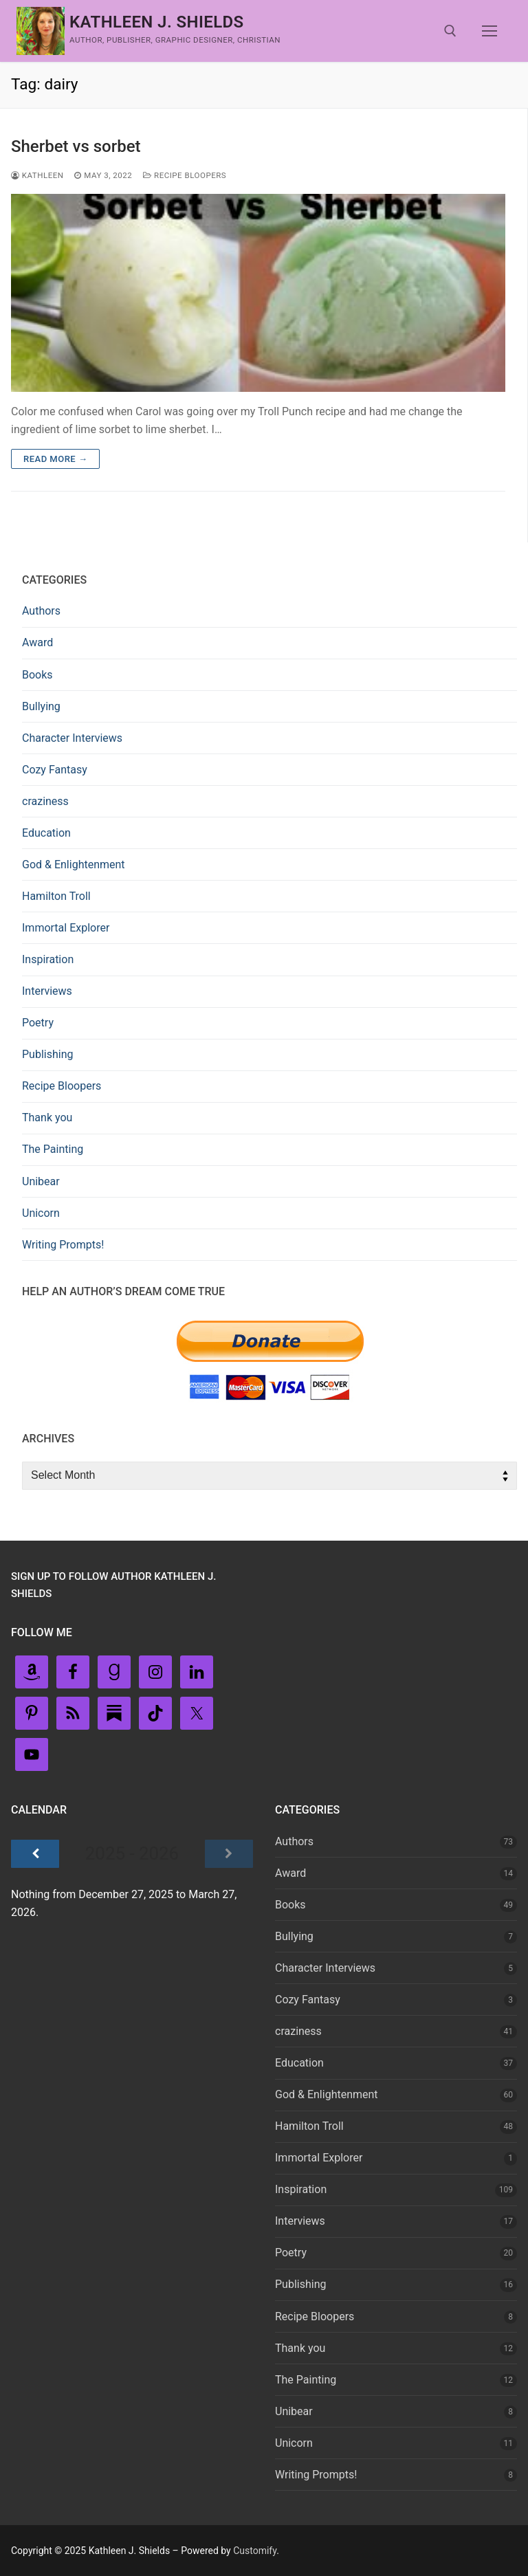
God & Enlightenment (73, 864)
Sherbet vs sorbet (76, 146)
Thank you (47, 1117)
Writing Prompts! (63, 1244)
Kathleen (37, 175)
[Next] (229, 1854)
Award (37, 642)
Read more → (55, 459)
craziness (45, 801)
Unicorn (41, 1213)
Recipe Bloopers (184, 175)
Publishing (47, 1054)
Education (46, 832)
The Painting (52, 1149)
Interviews (47, 991)
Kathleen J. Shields (156, 22)
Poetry (38, 1022)
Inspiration (48, 959)
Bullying (41, 706)
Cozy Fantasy (54, 769)
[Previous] (35, 1854)
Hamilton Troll (56, 896)
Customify (254, 2550)
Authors (41, 610)
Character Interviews (72, 738)
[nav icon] (490, 30)
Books (37, 674)
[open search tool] (450, 31)
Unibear (41, 1181)
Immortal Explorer (65, 927)
